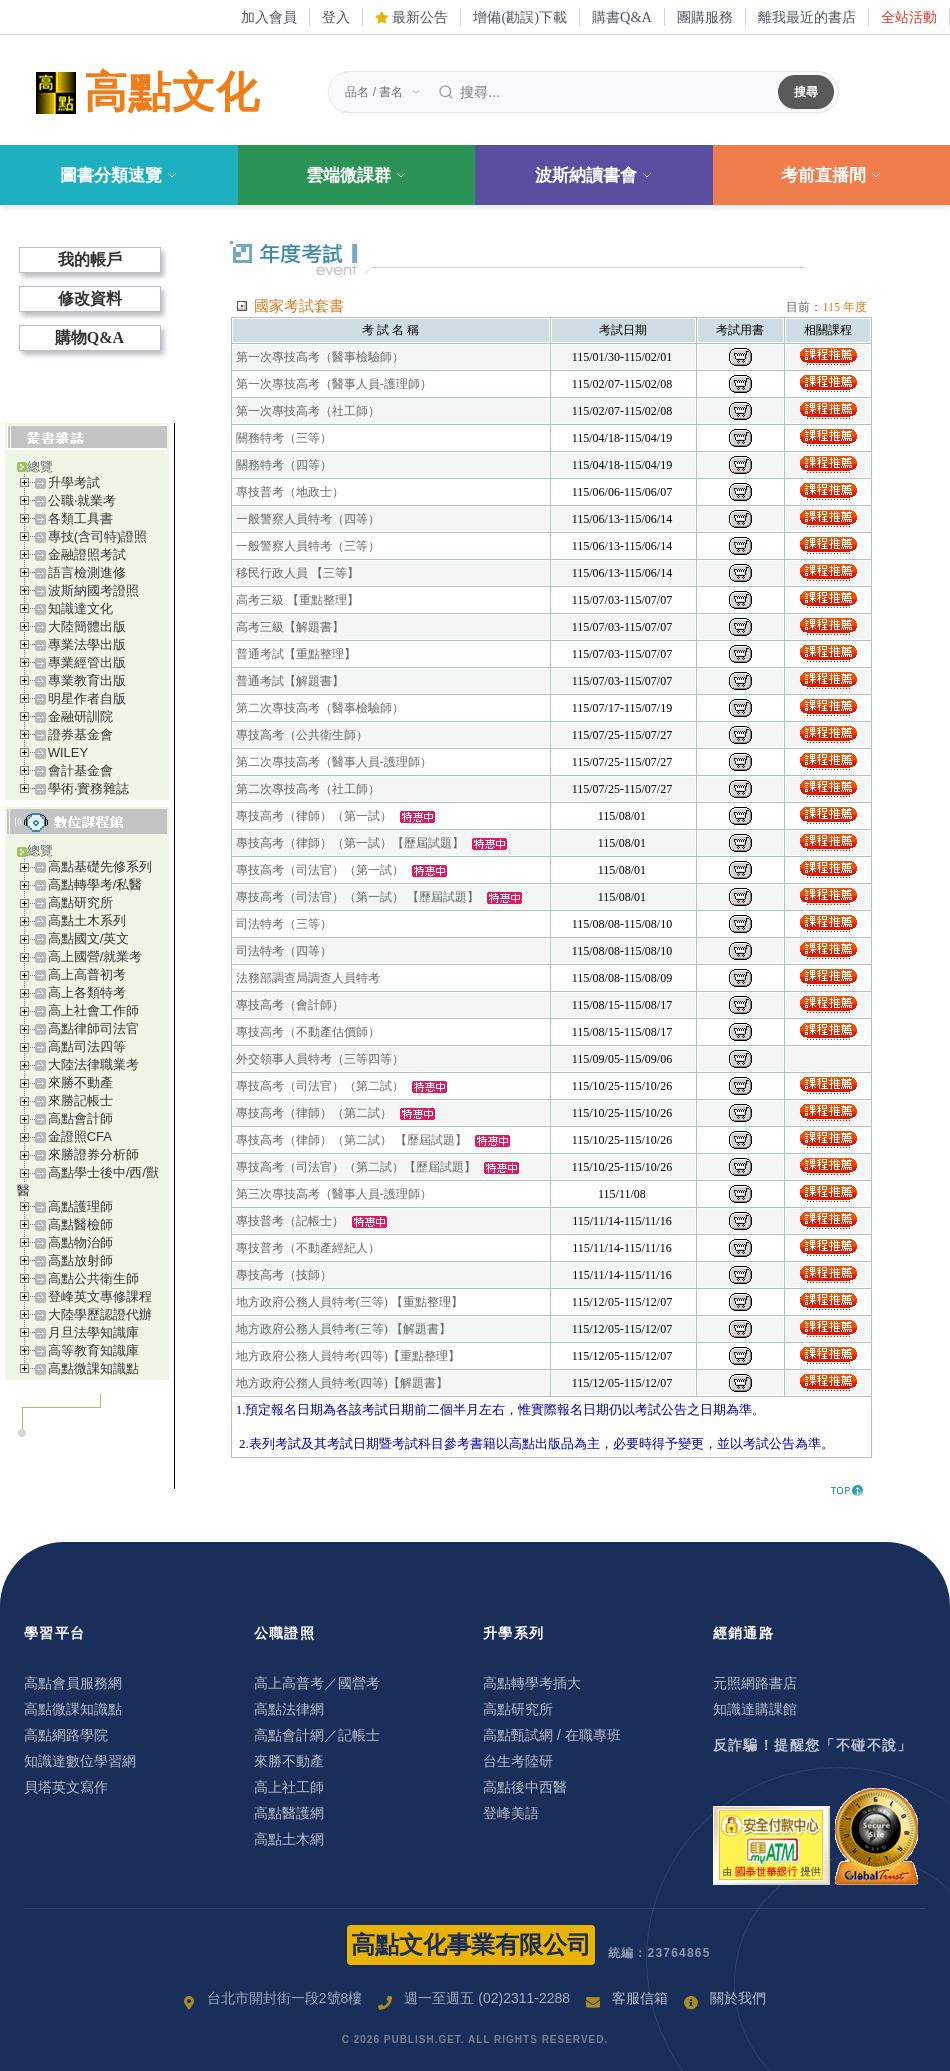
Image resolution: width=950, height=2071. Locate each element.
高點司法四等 (87, 1046)
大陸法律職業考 (93, 1064)
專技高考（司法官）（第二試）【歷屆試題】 (356, 1167)
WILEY (68, 752)
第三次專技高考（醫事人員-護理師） (334, 1194)
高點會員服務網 (73, 1683)
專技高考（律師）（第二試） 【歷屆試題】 (351, 1140)
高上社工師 (289, 1787)
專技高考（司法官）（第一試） (320, 870)
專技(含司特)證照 (98, 536)
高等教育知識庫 (93, 1350)
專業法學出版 (87, 644)
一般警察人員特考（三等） (308, 546)
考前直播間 (831, 175)
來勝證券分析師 (93, 1154)
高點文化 (144, 93)
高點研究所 (80, 902)
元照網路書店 (755, 1683)
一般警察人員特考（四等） (308, 519)
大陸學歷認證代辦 (100, 1314)
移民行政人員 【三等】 (297, 573)
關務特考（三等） (284, 438)
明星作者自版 (87, 698)
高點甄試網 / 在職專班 (552, 1735)
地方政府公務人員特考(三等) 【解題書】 (343, 1329)
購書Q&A (622, 17)
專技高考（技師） (284, 1275)
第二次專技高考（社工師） (308, 789)
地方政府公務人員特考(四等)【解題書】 (342, 1383)
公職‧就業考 (82, 500)
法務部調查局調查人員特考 (308, 978)
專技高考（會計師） (290, 1005)
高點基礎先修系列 (100, 866)
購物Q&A (89, 337)
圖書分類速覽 (119, 175)
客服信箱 (640, 1998)
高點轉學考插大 (532, 1683)
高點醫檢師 (80, 1224)
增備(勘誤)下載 (520, 17)
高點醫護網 (289, 1813)
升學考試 (74, 482)
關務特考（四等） (284, 465)
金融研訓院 (80, 716)
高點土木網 (289, 1839)
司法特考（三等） (284, 924)
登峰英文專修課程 (100, 1296)
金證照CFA (80, 1136)
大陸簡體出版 (87, 626)
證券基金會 (80, 734)
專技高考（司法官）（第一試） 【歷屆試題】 (357, 897)
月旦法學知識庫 (93, 1332)
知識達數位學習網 (80, 1761)
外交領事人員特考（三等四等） (320, 1059)
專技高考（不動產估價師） (308, 1032)
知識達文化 (80, 608)
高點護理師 (80, 1206)
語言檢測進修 (87, 572)
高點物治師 (80, 1242)
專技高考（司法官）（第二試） (320, 1086)
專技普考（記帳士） (290, 1221)
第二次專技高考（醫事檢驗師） (320, 708)
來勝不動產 (80, 1082)
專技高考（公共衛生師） (302, 735)
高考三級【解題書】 (290, 627)
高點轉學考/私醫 (95, 884)
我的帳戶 (90, 259)
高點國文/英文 (89, 938)
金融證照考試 (87, 554)
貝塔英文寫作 (66, 1787)
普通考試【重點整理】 (296, 654)
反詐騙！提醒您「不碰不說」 (813, 1745)
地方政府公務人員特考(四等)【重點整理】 (348, 1356)
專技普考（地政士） (290, 492)
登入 (336, 17)
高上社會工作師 (93, 1010)
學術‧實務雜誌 (88, 788)
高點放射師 (80, 1260)
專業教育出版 (87, 680)
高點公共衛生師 (93, 1278)
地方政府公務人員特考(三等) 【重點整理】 (349, 1302)
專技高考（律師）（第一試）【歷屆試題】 (350, 843)
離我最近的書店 (807, 17)
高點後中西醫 (525, 1787)
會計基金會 (80, 770)
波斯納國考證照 (93, 590)
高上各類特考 (87, 992)
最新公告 (412, 17)
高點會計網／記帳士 (317, 1735)
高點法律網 (289, 1709)
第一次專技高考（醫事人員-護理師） (334, 384)
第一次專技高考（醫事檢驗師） (320, 357)
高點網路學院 (66, 1735)
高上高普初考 (87, 974)
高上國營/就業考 (95, 956)
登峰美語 (511, 1813)
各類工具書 (80, 518)
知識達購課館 (755, 1709)
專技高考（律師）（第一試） (314, 816)
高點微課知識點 (93, 1368)
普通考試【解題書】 (290, 681)
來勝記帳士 (80, 1100)
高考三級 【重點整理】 (297, 600)
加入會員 (269, 17)
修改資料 (90, 298)
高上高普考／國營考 (317, 1683)
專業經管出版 (87, 662)
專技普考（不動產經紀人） (308, 1248)
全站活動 (909, 17)
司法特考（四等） (284, 951)
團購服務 (705, 17)
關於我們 (738, 1998)
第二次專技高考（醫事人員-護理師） (334, 762)
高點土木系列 (87, 920)
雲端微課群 (356, 175)
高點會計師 (80, 1118)
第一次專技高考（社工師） (308, 411)
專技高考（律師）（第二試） (314, 1113)
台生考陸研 (518, 1761)
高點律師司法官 (93, 1028)
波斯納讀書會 (594, 175)
